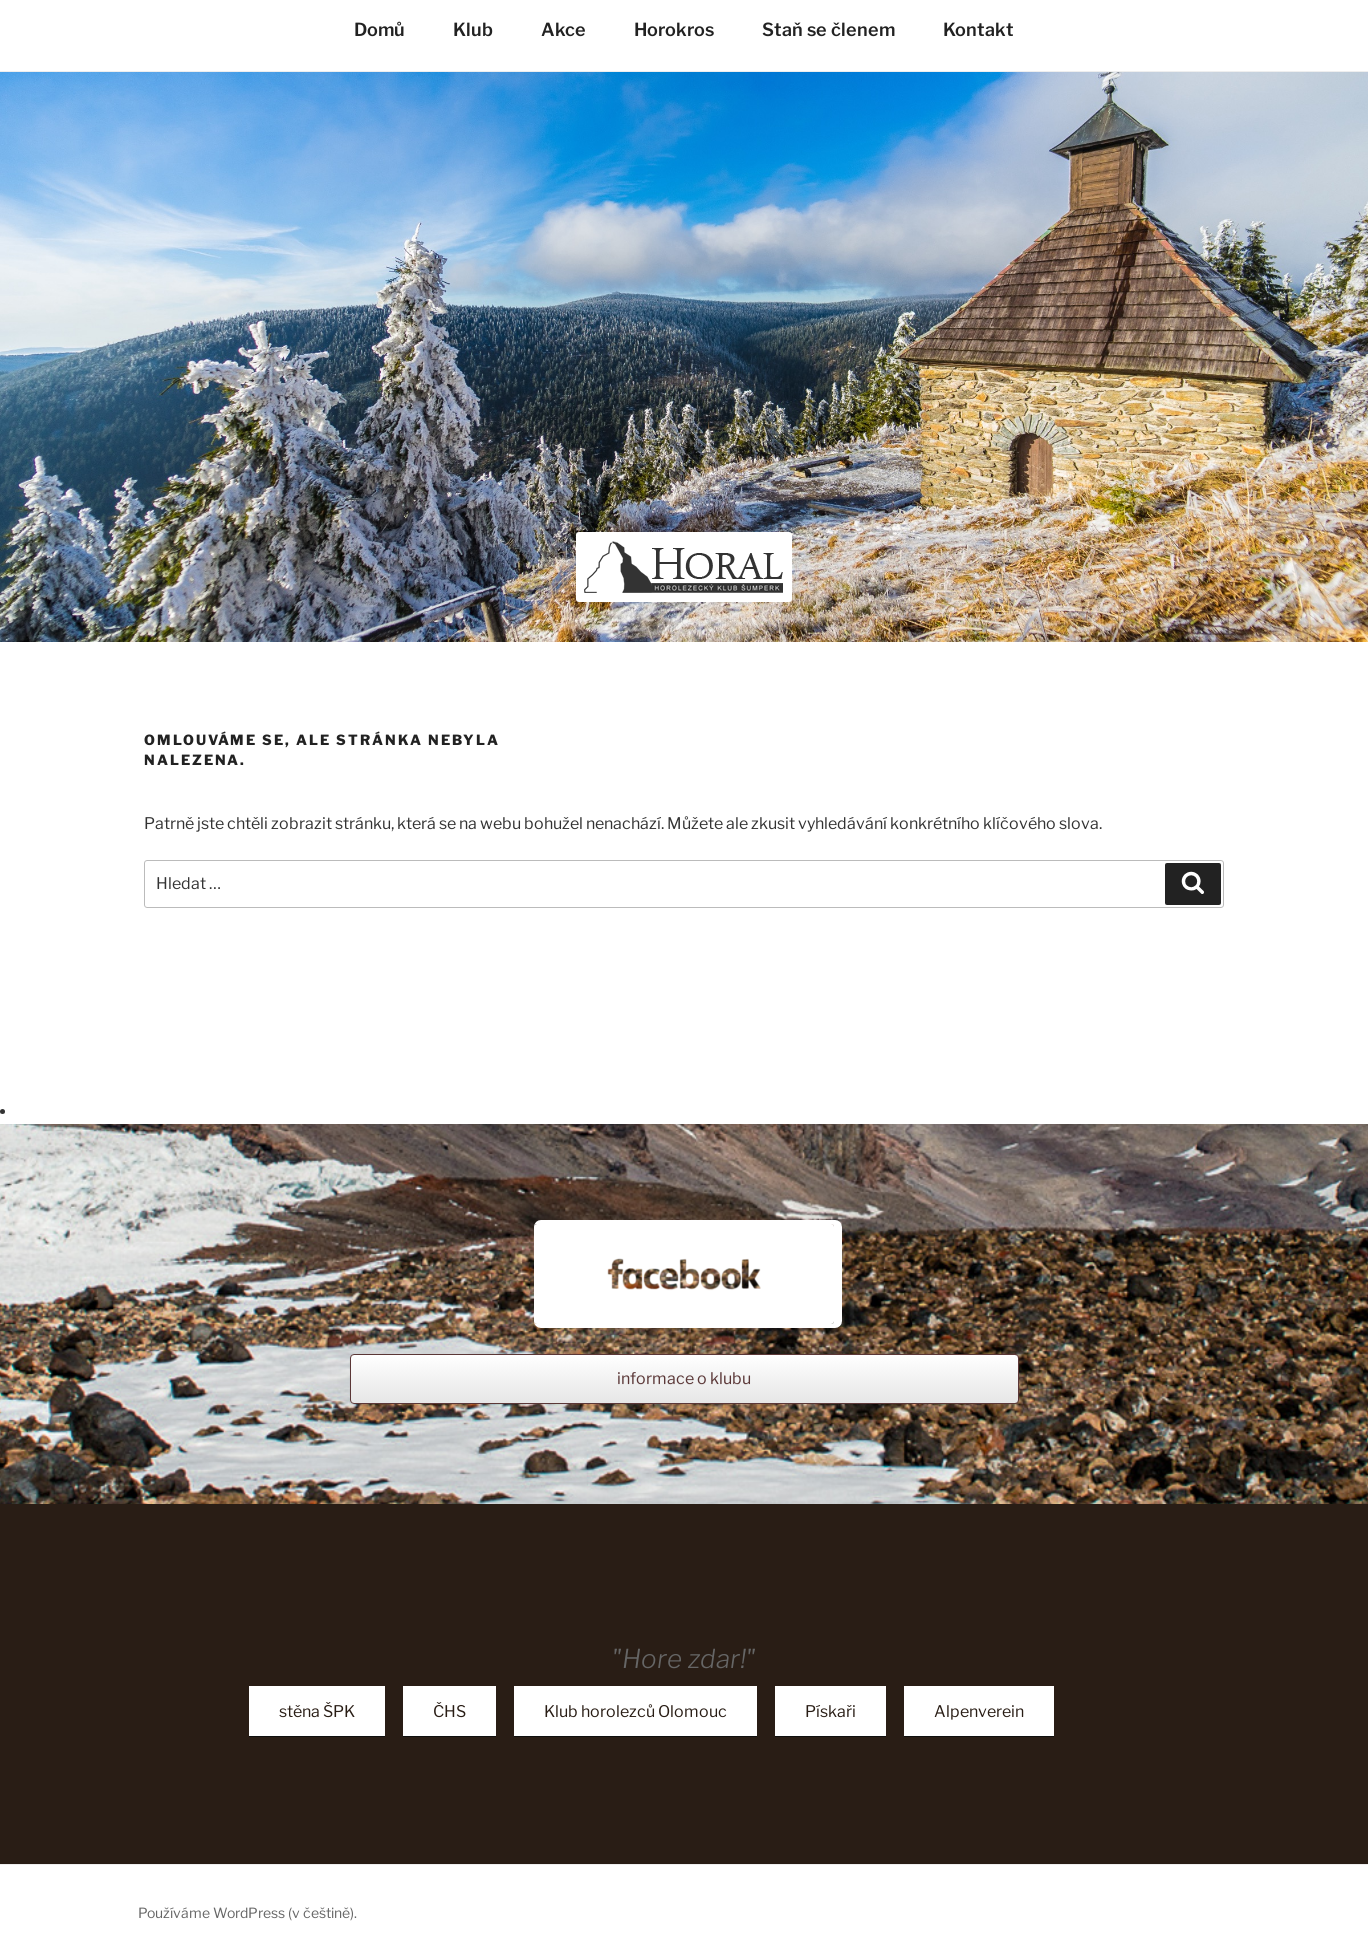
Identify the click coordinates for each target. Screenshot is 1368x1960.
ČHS (449, 1711)
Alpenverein (979, 1711)
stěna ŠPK (317, 1711)
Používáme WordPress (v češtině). (247, 1912)
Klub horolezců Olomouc (635, 1711)
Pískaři (830, 1711)
